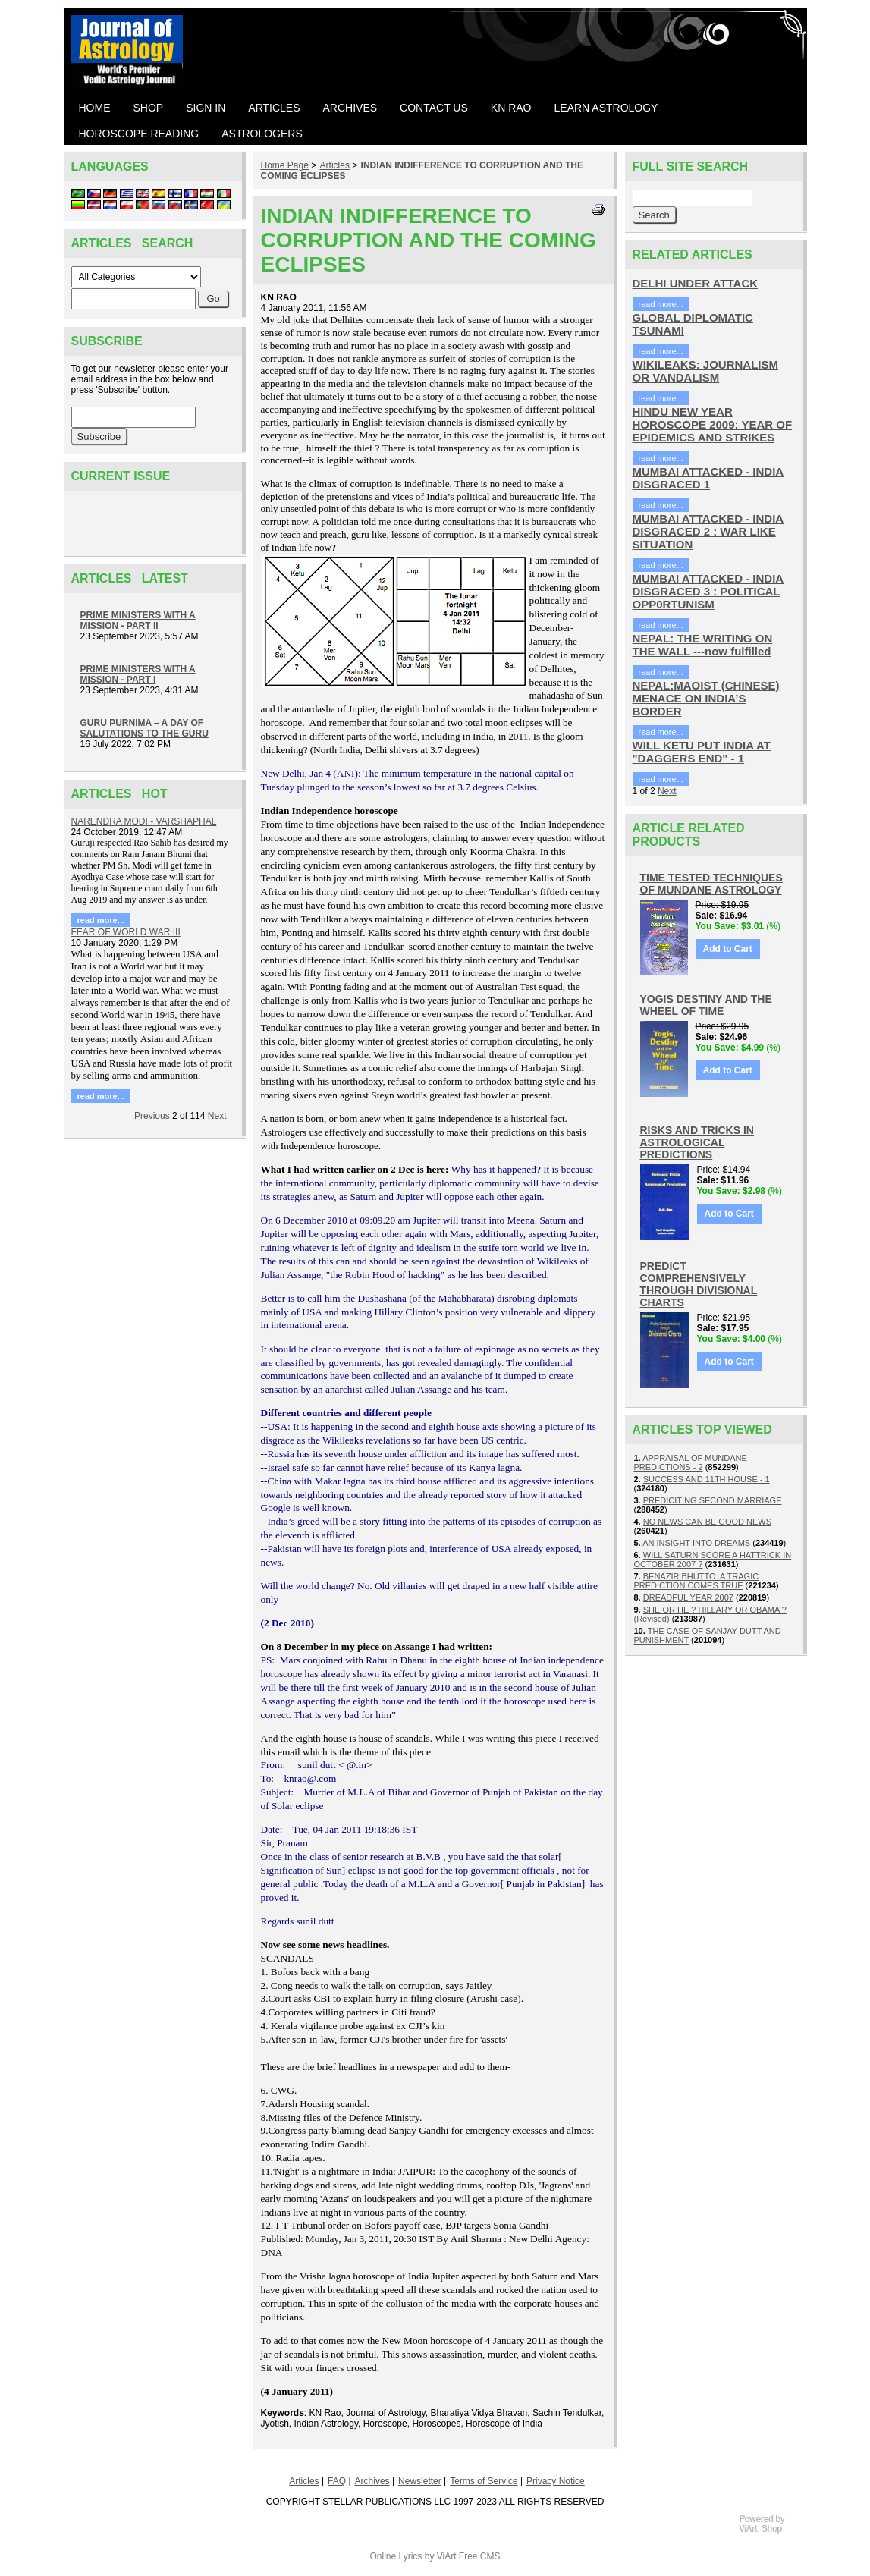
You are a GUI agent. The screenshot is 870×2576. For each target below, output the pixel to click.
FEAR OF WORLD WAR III (126, 932)
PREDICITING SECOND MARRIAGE (712, 1500)
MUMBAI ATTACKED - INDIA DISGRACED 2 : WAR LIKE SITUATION (708, 531)
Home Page (285, 165)
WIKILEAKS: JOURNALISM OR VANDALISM (706, 371)
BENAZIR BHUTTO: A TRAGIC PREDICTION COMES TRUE (696, 1581)
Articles (335, 165)
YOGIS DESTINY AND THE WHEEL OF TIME (706, 1005)
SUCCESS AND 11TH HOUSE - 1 (706, 1479)
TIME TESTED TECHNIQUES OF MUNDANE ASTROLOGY (711, 884)
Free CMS (480, 2556)
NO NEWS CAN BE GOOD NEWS (707, 1521)
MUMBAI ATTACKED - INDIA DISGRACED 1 (708, 478)
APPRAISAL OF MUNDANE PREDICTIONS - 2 (690, 1462)
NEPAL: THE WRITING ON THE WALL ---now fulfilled (703, 645)
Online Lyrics (395, 2556)
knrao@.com (310, 1778)
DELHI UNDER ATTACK (696, 283)
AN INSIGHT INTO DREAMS (696, 1542)
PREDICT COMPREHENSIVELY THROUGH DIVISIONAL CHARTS (699, 1284)
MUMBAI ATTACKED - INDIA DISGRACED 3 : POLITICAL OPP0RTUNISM (708, 591)
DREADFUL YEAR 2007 (688, 1597)
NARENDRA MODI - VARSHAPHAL (144, 821)
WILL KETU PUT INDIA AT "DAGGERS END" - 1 (702, 752)
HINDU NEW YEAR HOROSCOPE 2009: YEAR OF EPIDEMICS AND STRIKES (713, 424)
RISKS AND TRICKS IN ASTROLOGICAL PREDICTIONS (697, 1142)
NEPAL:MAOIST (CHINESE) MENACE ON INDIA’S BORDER (706, 698)
